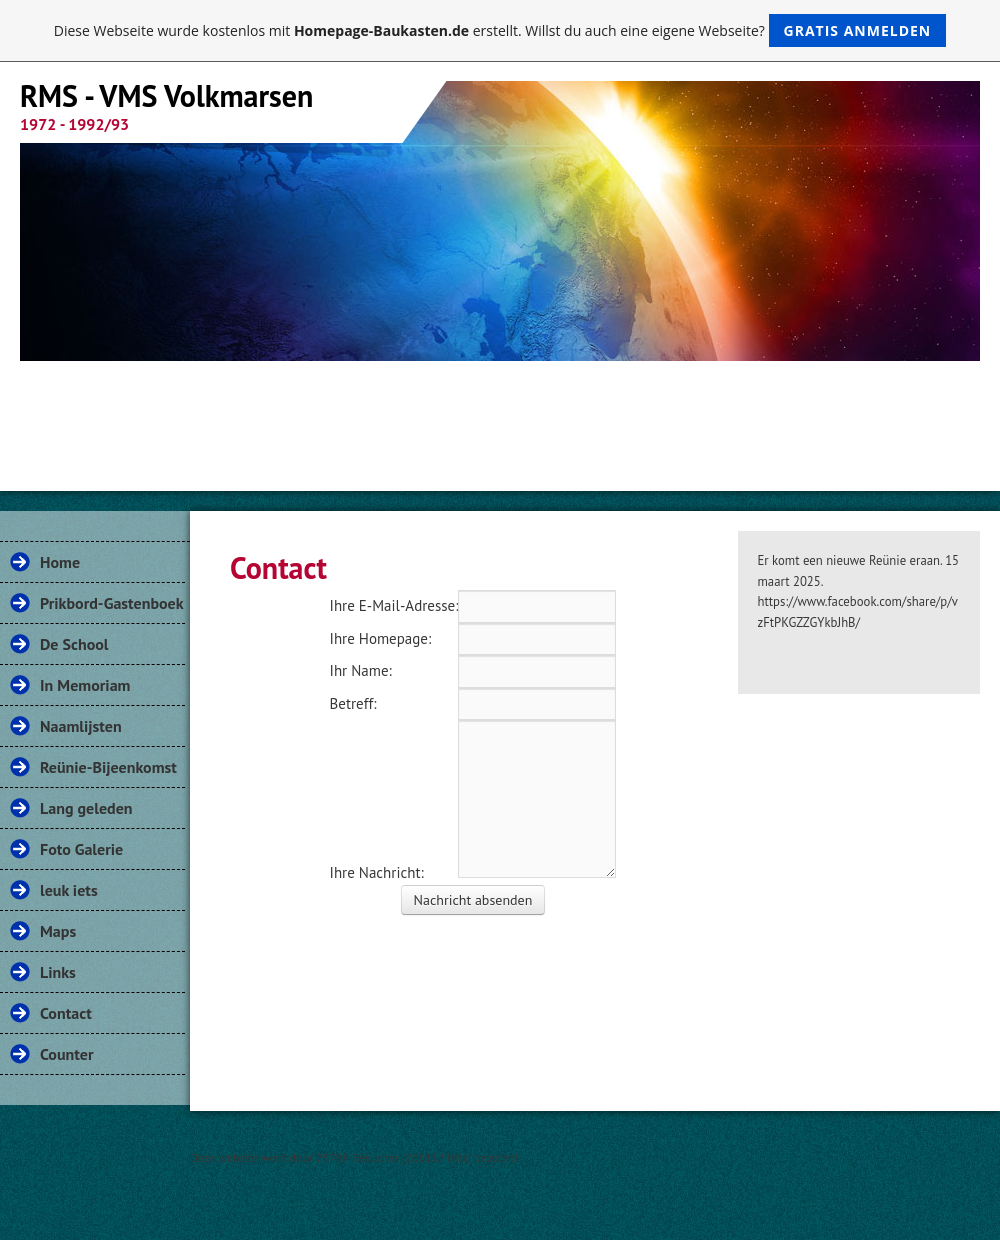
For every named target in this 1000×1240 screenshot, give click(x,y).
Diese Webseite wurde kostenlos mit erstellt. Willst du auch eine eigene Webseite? (500, 30)
